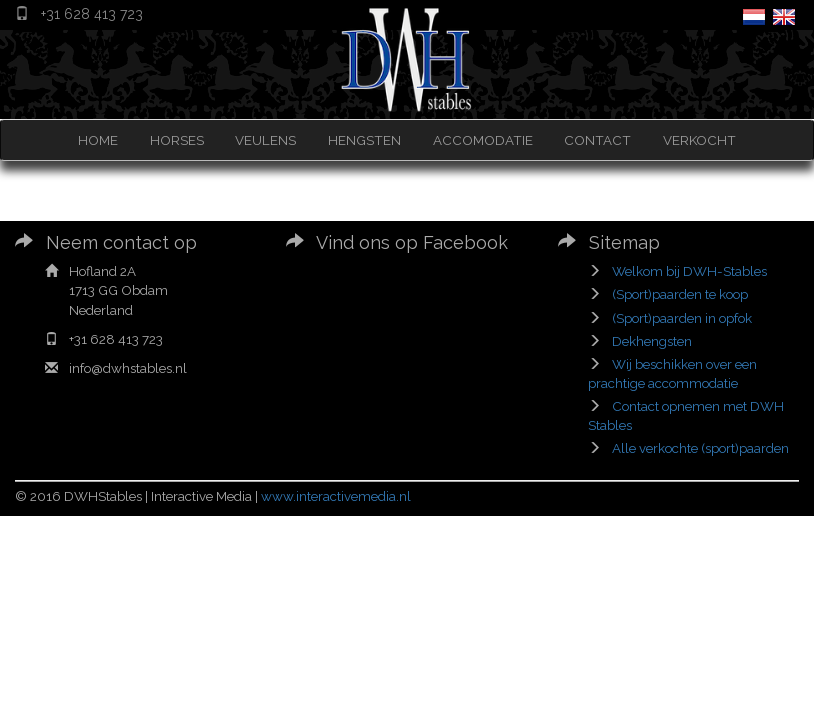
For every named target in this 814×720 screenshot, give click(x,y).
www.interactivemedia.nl (336, 496)
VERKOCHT (699, 140)
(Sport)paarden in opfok (682, 318)
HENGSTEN (364, 140)
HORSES (177, 140)
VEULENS (265, 140)
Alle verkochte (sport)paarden (700, 448)
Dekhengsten (652, 341)
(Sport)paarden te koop (680, 294)
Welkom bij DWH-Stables (689, 271)
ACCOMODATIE (483, 140)
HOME (98, 140)
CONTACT (597, 140)
